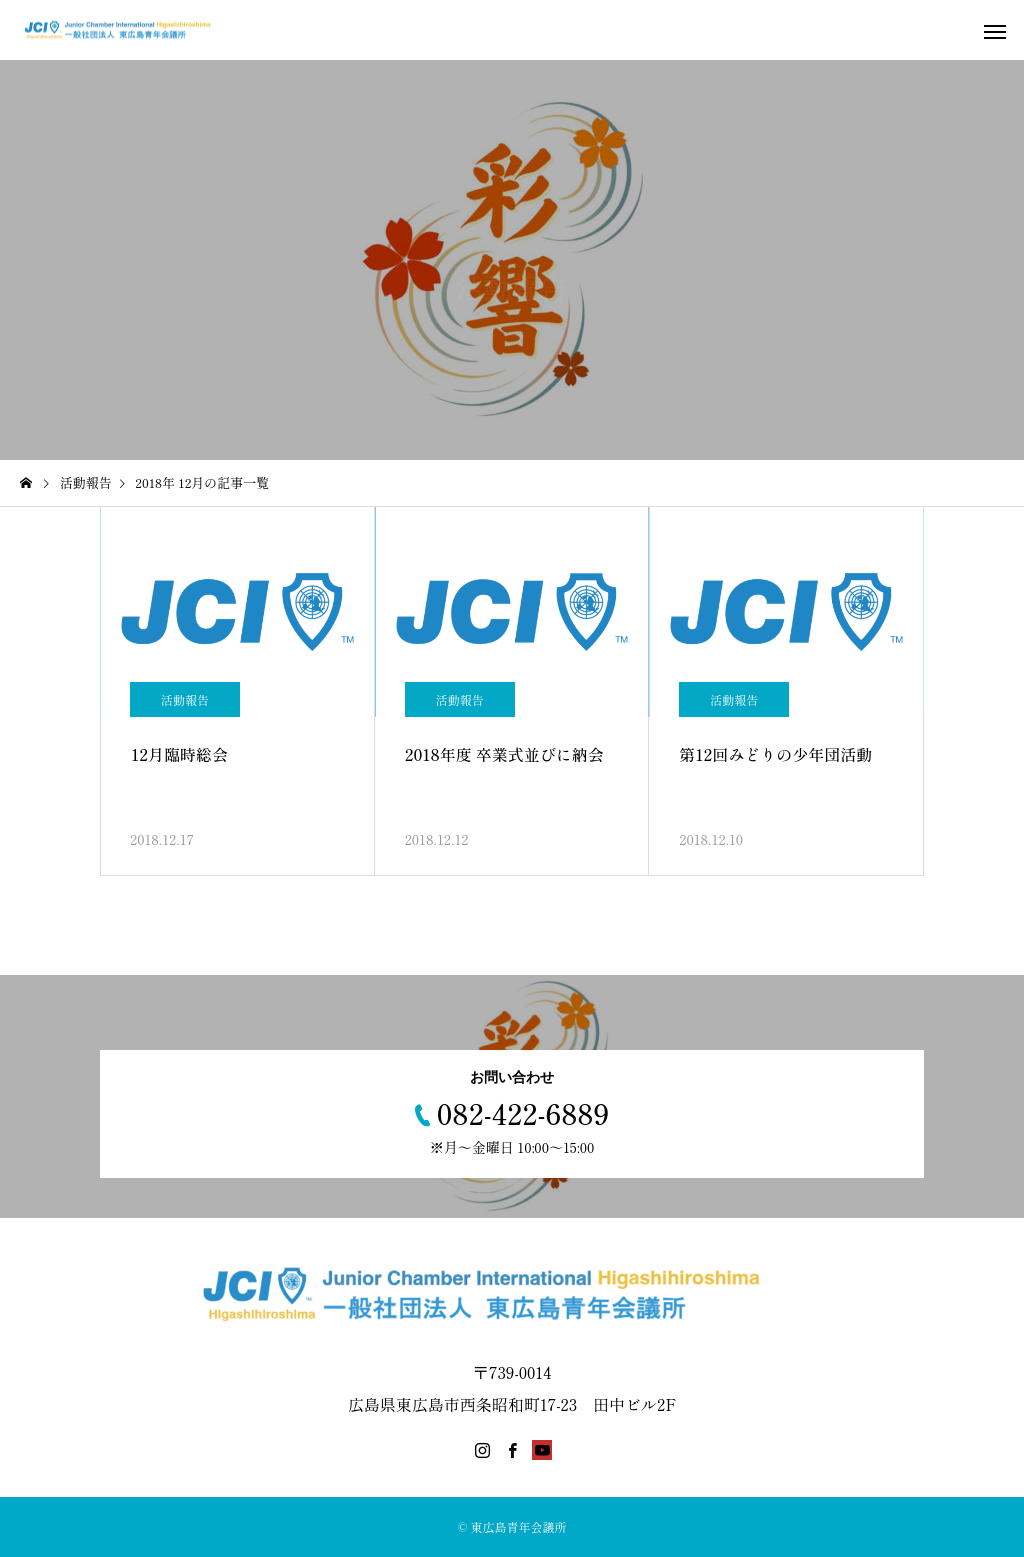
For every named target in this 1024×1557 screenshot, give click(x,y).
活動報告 (185, 699)
